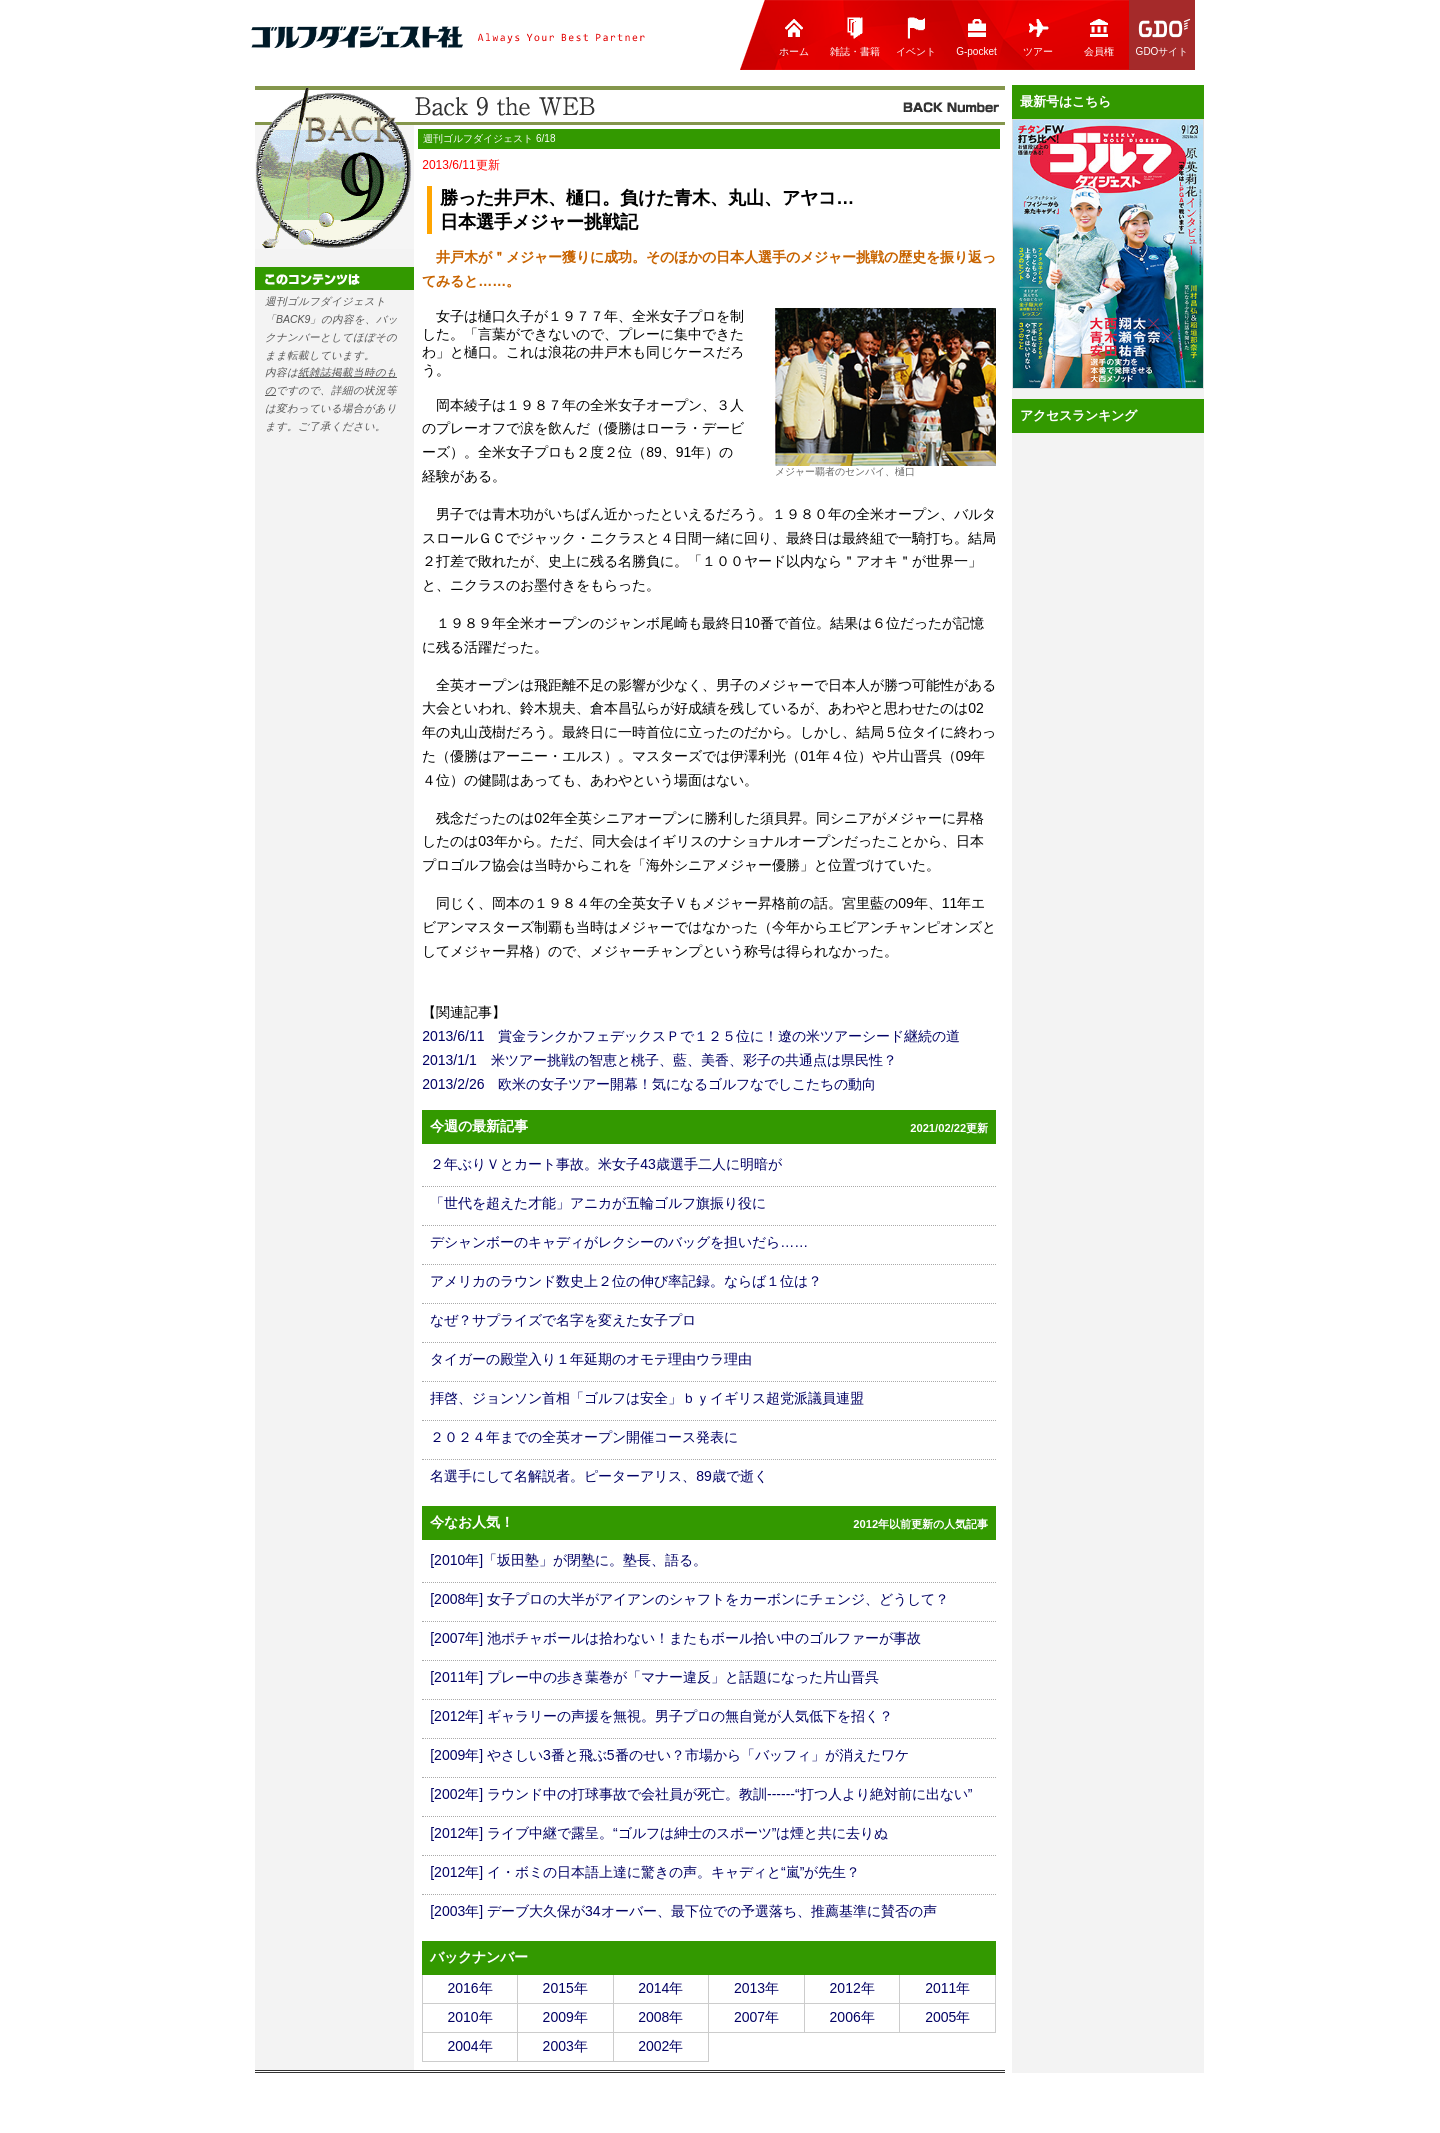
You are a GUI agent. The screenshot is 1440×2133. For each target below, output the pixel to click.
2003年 (565, 2046)
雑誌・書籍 (855, 36)
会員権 (1099, 36)
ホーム (794, 36)
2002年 (660, 2046)
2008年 (660, 2017)
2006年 (852, 2017)
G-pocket (976, 36)
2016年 (469, 1988)
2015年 (565, 1988)
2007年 (756, 2017)
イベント (916, 36)
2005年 (947, 2017)
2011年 (947, 1988)
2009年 (565, 2017)
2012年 (852, 1988)
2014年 (660, 1988)
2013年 (756, 1988)
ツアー (1038, 36)
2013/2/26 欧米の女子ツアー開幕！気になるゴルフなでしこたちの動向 (649, 1084)
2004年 (469, 2046)
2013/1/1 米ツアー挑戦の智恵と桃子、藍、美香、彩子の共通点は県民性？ (659, 1060)
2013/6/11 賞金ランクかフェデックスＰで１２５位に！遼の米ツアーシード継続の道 (691, 1036)
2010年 (469, 2017)
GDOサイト (1164, 36)
